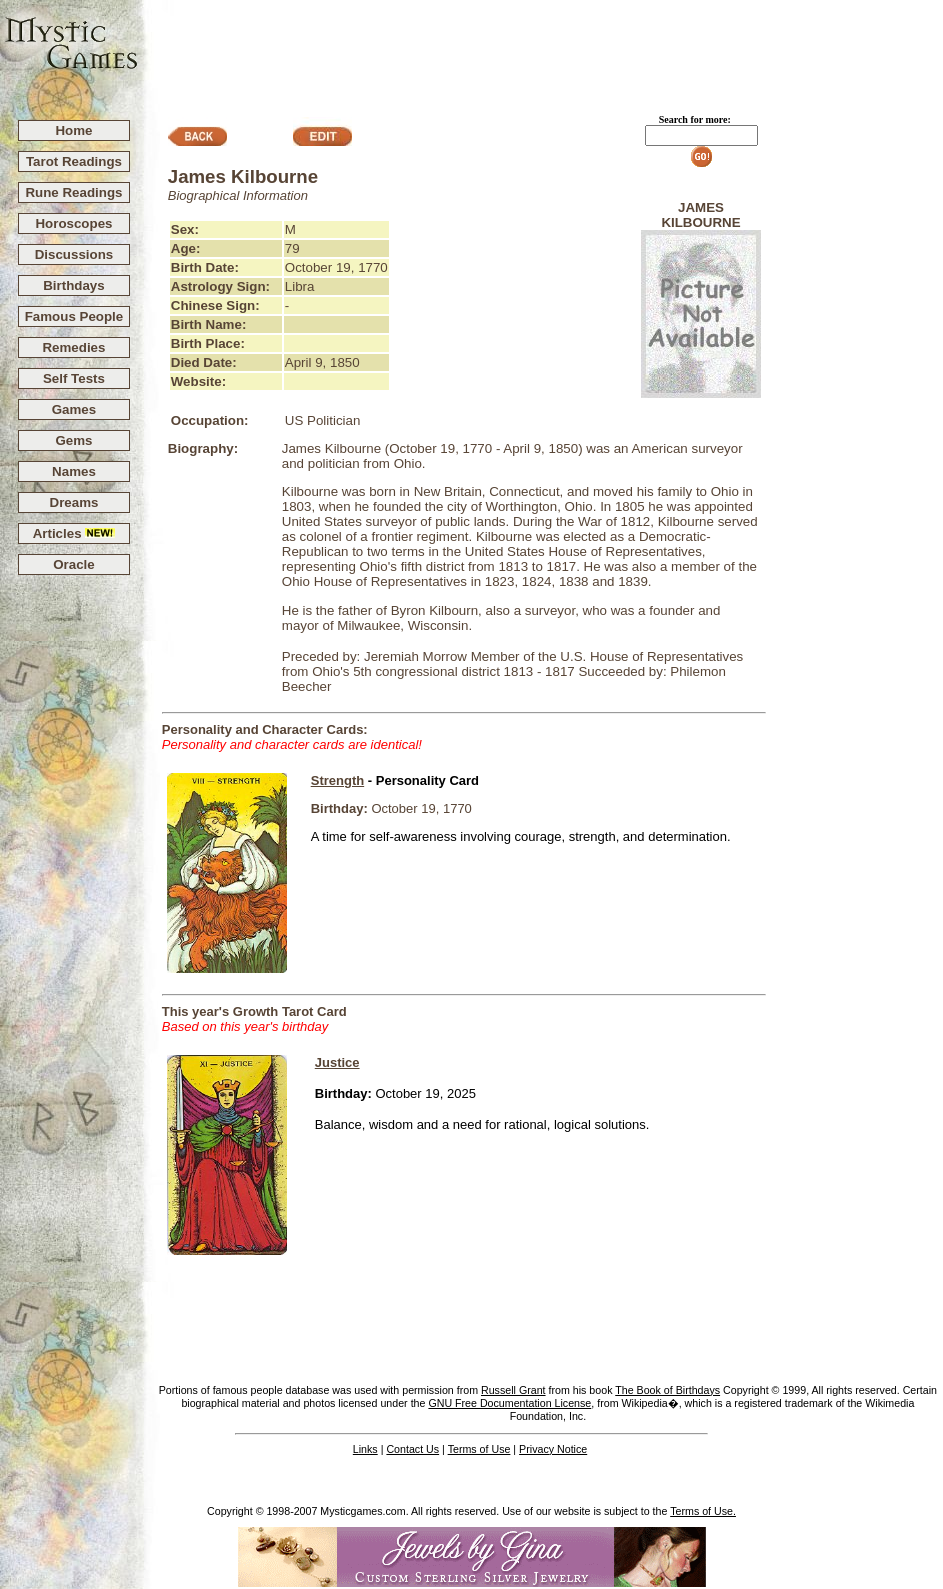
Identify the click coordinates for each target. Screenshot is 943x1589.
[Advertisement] (541, 51)
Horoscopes (73, 223)
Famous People (74, 316)
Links (365, 1449)
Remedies (73, 347)
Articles (74, 533)
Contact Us (412, 1449)
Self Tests (74, 378)
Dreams (74, 502)
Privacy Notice (553, 1449)
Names (74, 471)
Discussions (74, 254)
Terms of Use (479, 1449)
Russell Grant (513, 1390)
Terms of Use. (703, 1511)
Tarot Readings (74, 161)
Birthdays (73, 285)
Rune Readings (73, 192)
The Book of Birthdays (667, 1390)
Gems (73, 440)
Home (73, 130)
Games (74, 409)
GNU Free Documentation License (509, 1403)
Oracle (74, 564)
